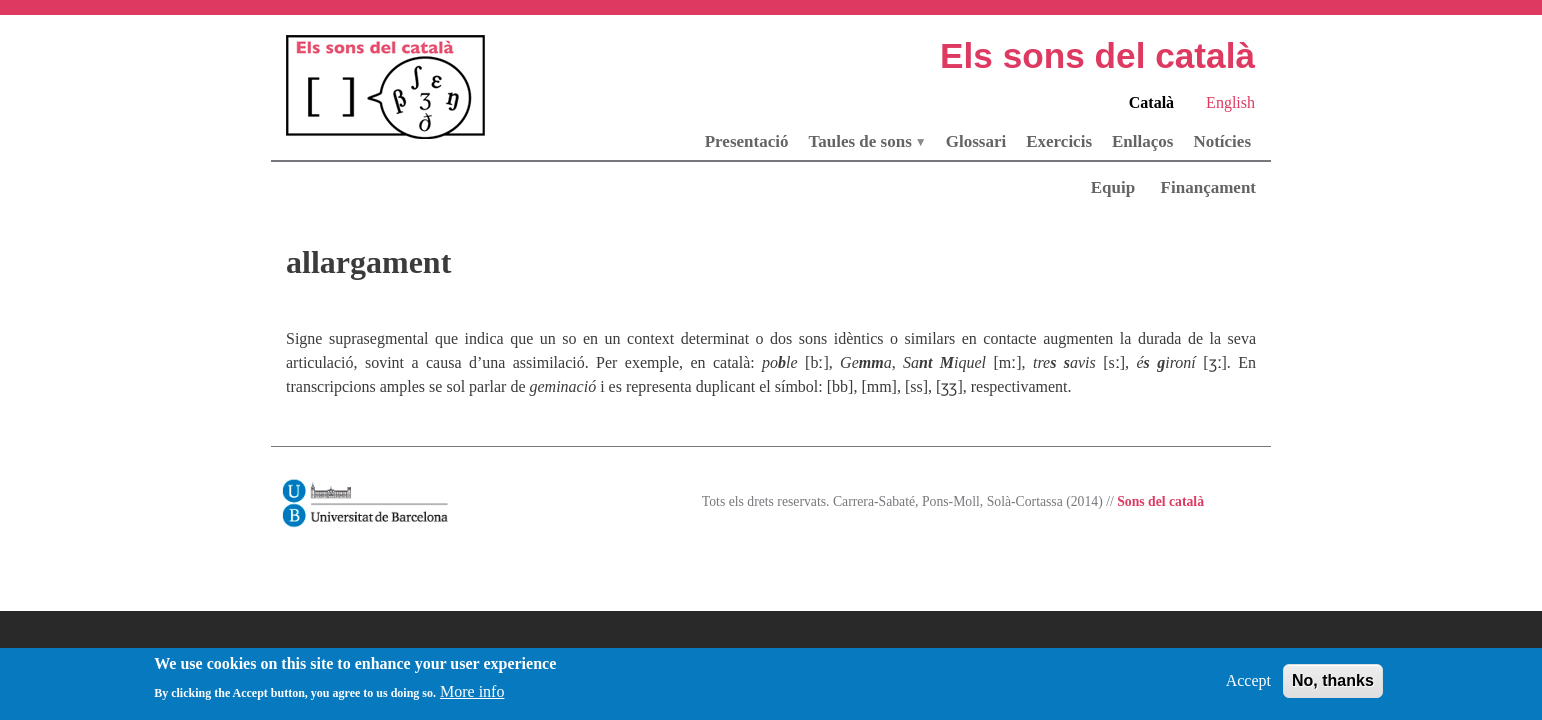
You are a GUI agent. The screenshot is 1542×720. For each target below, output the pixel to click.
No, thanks (1333, 685)
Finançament (1208, 187)
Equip (1113, 187)
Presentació (747, 141)
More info (472, 697)
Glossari (976, 141)
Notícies (1222, 141)
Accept (1248, 685)
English (1230, 102)
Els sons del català (1097, 55)
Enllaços (1142, 141)
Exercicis (1059, 141)
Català (1151, 102)
